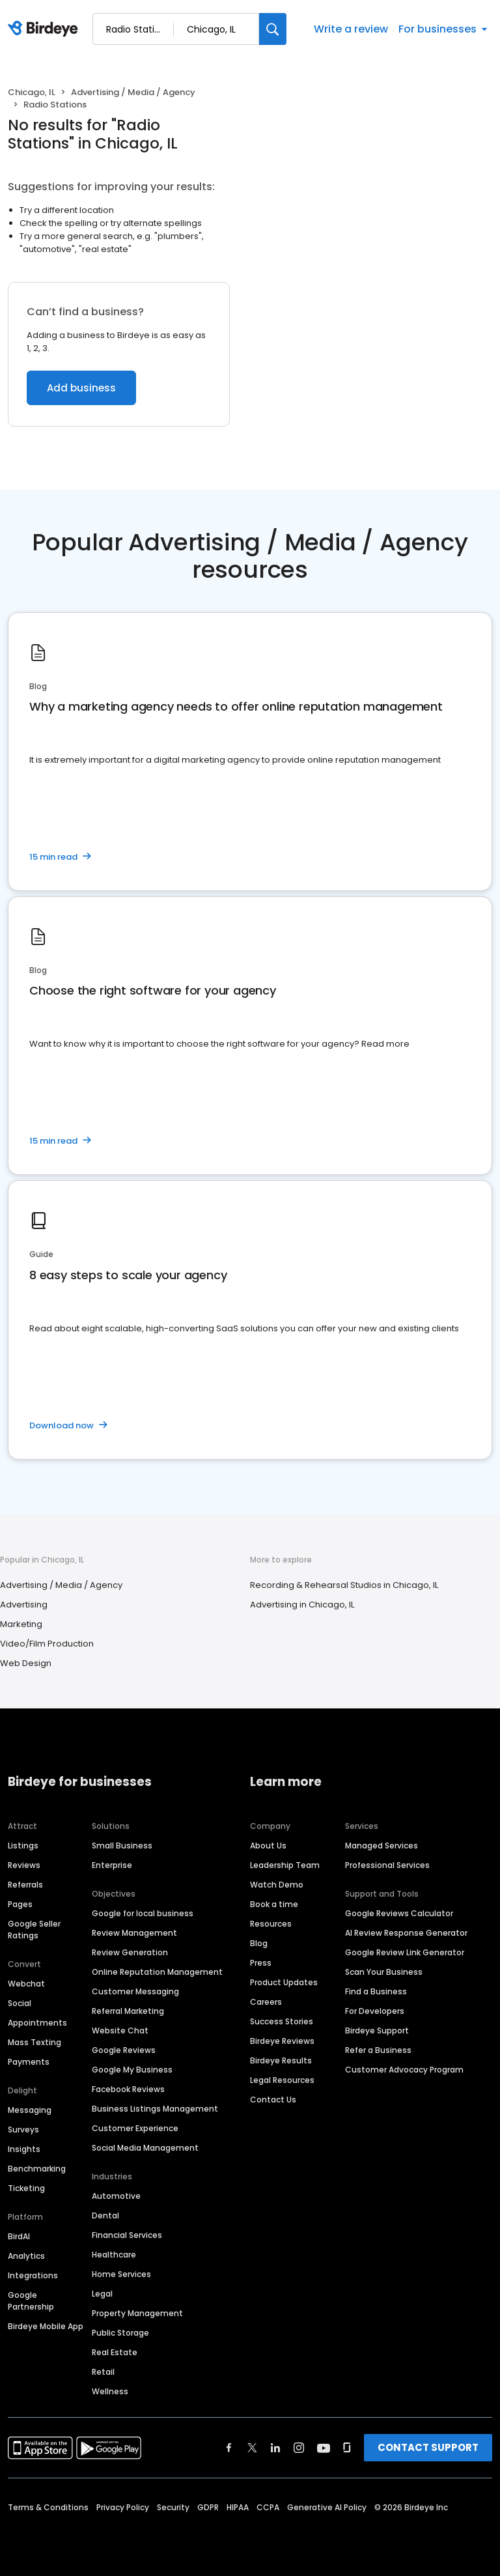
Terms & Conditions (48, 2507)
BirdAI (19, 2236)
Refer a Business (378, 2050)
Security (173, 2507)
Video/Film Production (47, 1643)
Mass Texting (34, 2042)
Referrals (25, 1884)
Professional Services (387, 1865)
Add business (81, 388)
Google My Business (132, 2069)
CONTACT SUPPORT (428, 2447)
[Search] (272, 29)
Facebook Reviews (128, 2089)
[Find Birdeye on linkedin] (275, 2447)
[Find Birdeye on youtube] (323, 2447)
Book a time (274, 1904)
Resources (271, 1923)
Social (19, 2003)
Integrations (33, 2275)
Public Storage (120, 2332)
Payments (28, 2061)
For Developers (374, 2011)
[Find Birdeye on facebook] (229, 2447)
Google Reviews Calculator (399, 1913)
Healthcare (114, 2254)
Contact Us (273, 2099)
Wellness (110, 2391)
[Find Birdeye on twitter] (252, 2447)
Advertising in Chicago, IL (302, 1604)
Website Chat (120, 2030)
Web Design (25, 1663)
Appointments (37, 2022)
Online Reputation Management (157, 1971)
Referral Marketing (128, 2011)
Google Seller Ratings (34, 1929)
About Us (268, 1845)
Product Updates (284, 1982)
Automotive (116, 2195)
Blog (259, 1943)
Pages (20, 1904)
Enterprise (112, 1865)
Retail (103, 2371)
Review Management (134, 1932)
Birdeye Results (281, 2060)
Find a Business (376, 1991)
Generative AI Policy (327, 2507)
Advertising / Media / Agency (133, 92)
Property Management (137, 2313)
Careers (266, 2001)
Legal (102, 2293)
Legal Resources (282, 2080)
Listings (23, 1845)
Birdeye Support (377, 2030)
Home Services (121, 2274)
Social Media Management (145, 2147)
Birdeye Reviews (282, 2040)
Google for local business (142, 1913)
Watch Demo (276, 1884)
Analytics (26, 2255)
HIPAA (238, 2507)
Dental (105, 2215)
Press (260, 1962)
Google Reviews (124, 2050)
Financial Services (127, 2235)
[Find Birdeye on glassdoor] (347, 2447)
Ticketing (26, 2188)
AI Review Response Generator (406, 1932)
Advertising (24, 1604)
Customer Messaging (135, 1991)
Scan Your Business (384, 1971)
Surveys (23, 2129)
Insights (24, 2149)
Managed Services (381, 1845)
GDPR (208, 2507)
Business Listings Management (155, 2108)
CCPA (268, 2507)
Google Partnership (31, 2300)
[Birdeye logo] (45, 29)
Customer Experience (135, 2128)
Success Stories (281, 2021)
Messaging (29, 2110)
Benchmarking (37, 2168)
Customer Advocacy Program (404, 2069)
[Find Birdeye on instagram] (299, 2447)
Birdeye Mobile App (45, 2326)
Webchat (26, 1983)
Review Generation (130, 1952)
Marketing (21, 1624)
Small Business (122, 1845)
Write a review (351, 28)
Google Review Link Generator (404, 1952)
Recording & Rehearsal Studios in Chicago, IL (344, 1585)
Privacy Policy (122, 2507)
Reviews (24, 1865)
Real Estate (114, 2352)
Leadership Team (285, 1865)
